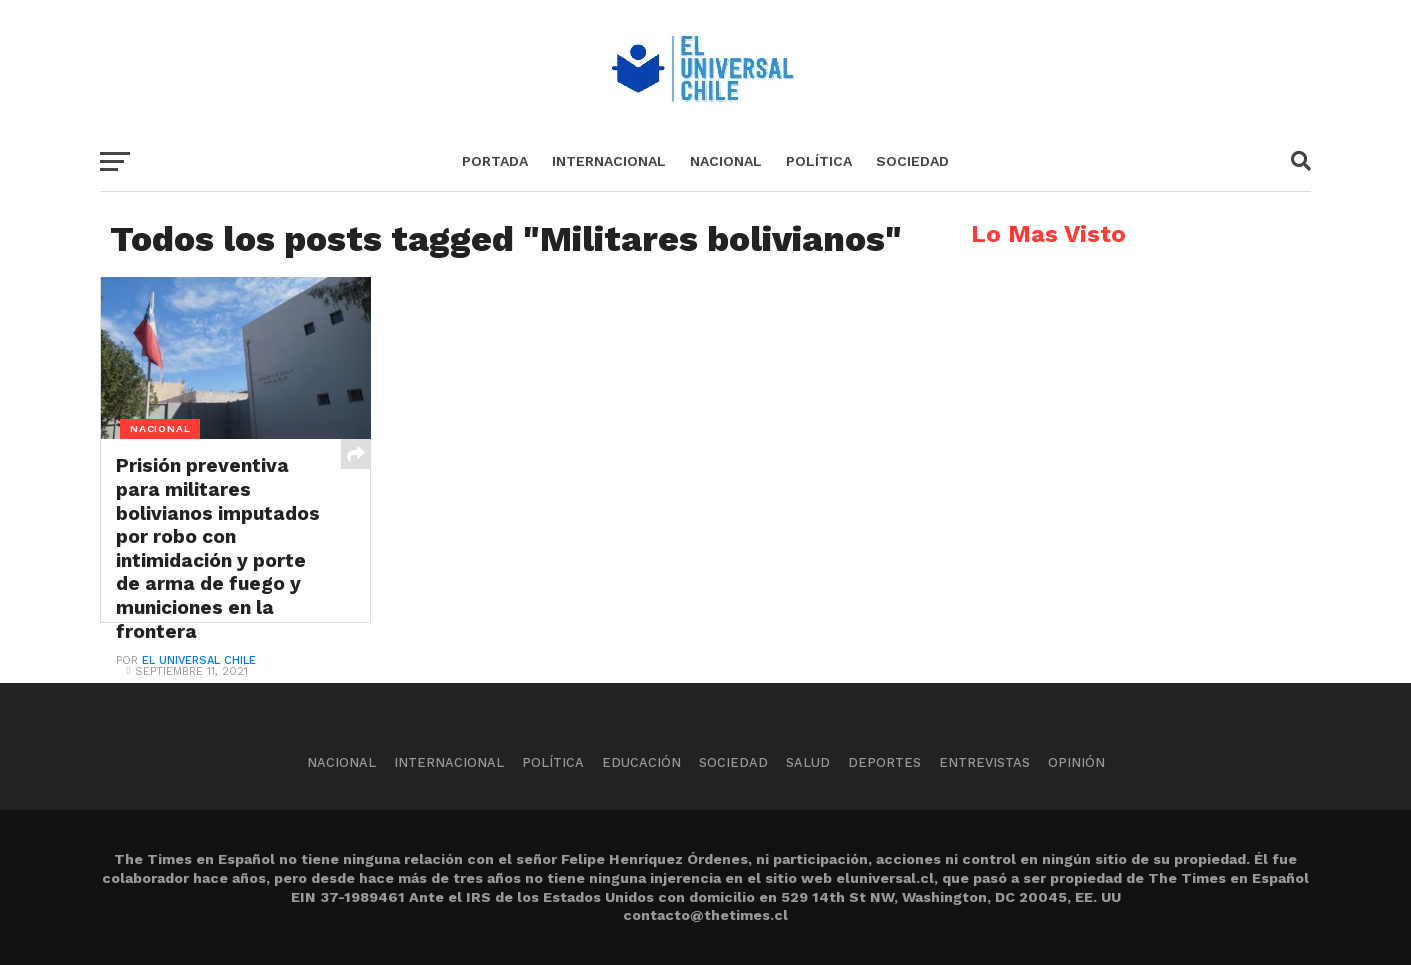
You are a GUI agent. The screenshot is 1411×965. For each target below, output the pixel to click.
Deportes (884, 762)
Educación (641, 762)
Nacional (726, 161)
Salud (808, 762)
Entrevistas (984, 762)
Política (819, 161)
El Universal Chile (199, 660)
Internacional (609, 161)
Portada (495, 161)
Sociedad (912, 161)
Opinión (1076, 762)
